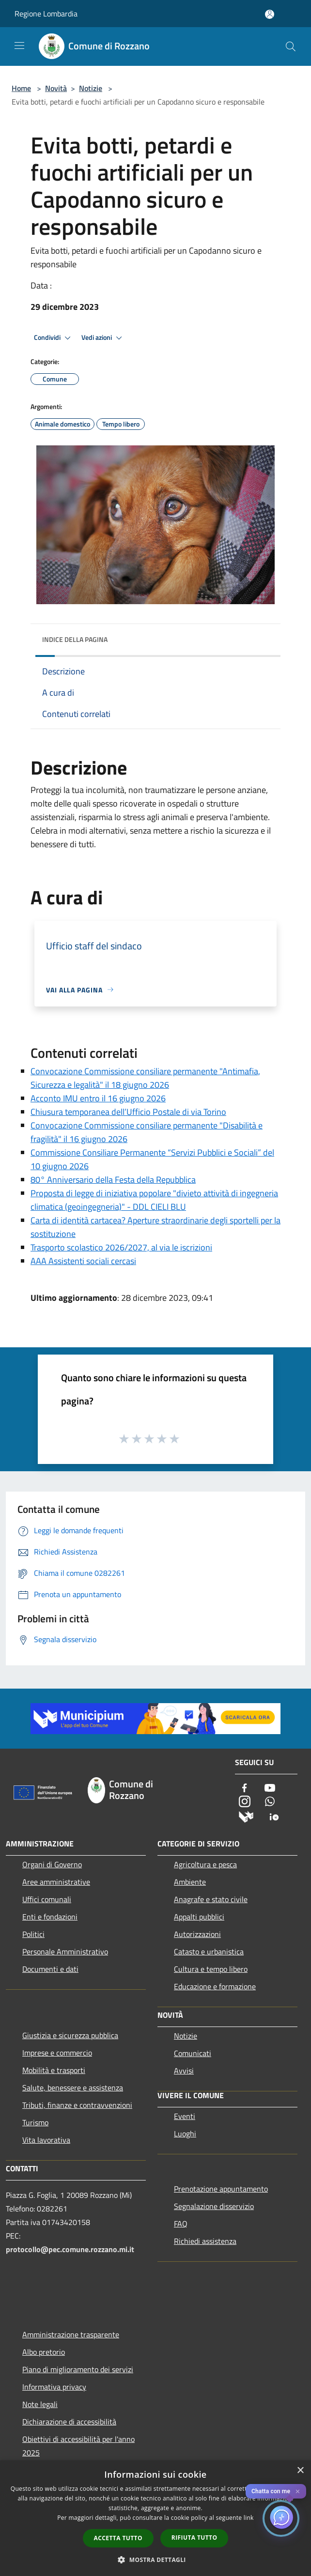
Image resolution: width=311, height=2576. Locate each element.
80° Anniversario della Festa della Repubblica (113, 1179)
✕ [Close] (297, 2491)
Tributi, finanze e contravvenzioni (77, 2105)
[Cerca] (290, 46)
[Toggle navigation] (19, 45)
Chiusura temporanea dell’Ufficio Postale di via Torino (128, 1111)
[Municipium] (246, 1815)
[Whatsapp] (270, 1802)
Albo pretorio (43, 2352)
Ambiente (190, 1882)
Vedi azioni (103, 338)
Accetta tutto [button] (118, 2538)
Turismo (35, 2122)
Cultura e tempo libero (211, 1969)
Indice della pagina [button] (75, 639)
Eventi (184, 2116)
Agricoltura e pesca (205, 1864)
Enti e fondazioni (50, 1916)
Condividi (54, 338)
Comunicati (192, 2053)
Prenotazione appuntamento (221, 2189)
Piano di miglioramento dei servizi (77, 2369)
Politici (33, 1934)
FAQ (180, 2223)
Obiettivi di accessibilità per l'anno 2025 (78, 2445)
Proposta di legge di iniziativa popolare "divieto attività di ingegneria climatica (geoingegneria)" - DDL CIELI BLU (154, 1200)
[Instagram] (244, 1802)
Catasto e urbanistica (209, 1951)
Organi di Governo (52, 1864)
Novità (56, 88)
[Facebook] (244, 1788)
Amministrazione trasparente (70, 2334)
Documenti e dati (50, 1969)
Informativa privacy (54, 2387)
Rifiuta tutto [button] (194, 2537)
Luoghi (185, 2133)
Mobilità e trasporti (53, 2070)
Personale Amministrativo (65, 1951)
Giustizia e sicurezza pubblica (70, 2035)
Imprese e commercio (57, 2052)
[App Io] (274, 1815)
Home (21, 88)
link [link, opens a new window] (249, 2518)
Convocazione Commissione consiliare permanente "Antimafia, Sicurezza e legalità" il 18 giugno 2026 (145, 1078)
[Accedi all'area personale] (269, 14)
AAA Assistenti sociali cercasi (83, 1260)
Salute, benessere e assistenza (72, 2087)
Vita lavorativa (46, 2140)
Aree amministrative (56, 1882)
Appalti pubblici (199, 1916)
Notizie (90, 88)
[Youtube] (270, 1788)
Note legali (40, 2404)
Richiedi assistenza (205, 2241)
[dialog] (155, 2518)
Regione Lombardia (46, 13)
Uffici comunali (46, 1899)
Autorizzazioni (197, 1934)
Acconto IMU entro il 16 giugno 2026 (98, 1098)
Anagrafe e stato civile (211, 1899)
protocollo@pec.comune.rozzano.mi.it (70, 2249)
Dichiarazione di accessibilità (69, 2421)
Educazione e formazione (215, 1986)
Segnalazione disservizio (214, 2206)
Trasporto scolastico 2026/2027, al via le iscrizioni (121, 1247)
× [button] (300, 2470)
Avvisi (184, 2070)
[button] (155, 2559)
